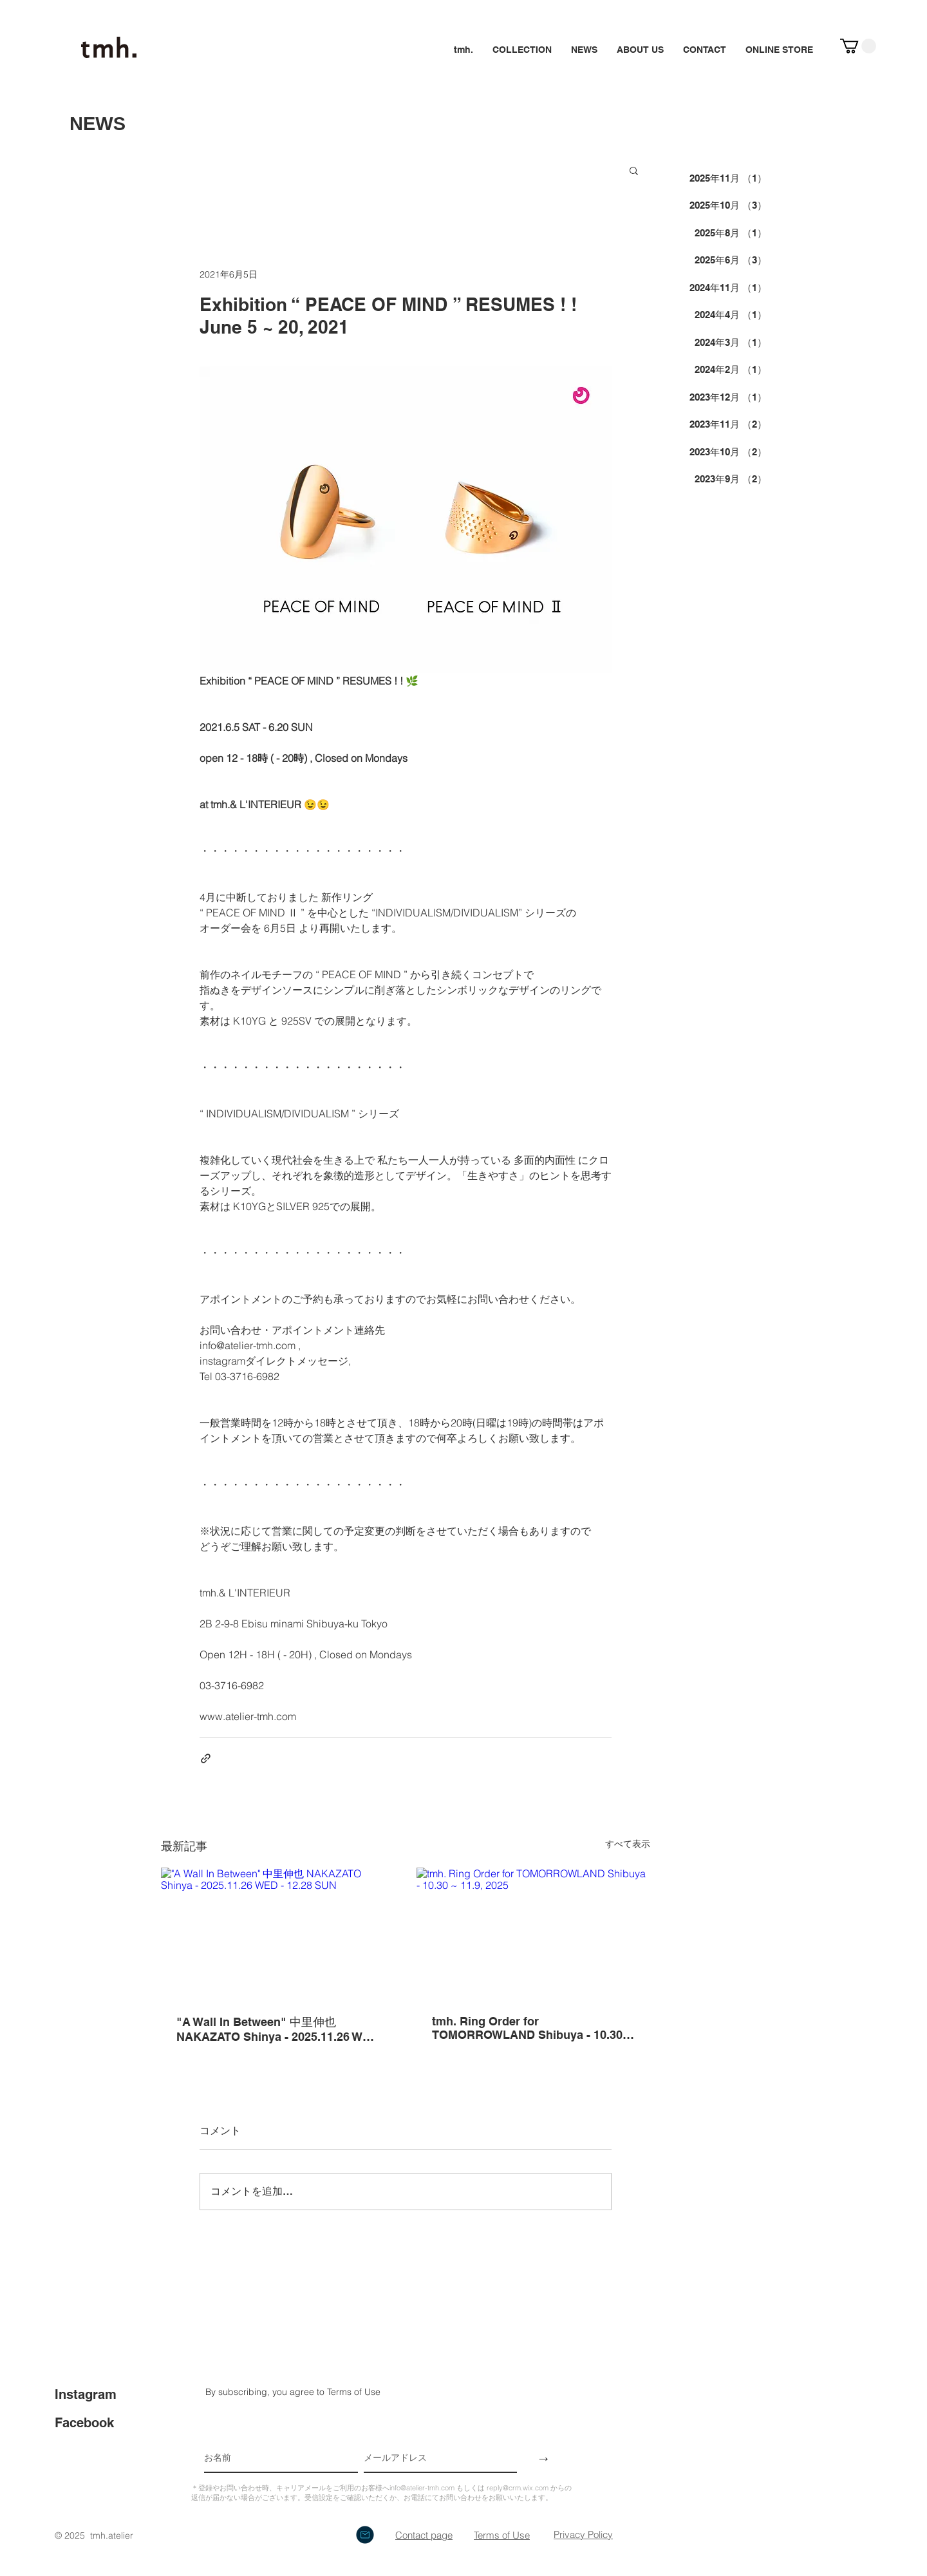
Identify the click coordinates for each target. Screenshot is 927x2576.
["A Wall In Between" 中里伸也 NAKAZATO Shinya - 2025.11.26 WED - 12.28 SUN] (278, 1933)
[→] (543, 2458)
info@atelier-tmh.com (421, 2487)
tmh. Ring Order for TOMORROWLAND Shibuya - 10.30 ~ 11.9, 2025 (532, 2027)
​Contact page (424, 2535)
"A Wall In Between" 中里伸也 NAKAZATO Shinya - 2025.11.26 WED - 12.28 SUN (277, 2029)
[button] (858, 46)
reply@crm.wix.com (517, 2487)
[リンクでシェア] (206, 1758)
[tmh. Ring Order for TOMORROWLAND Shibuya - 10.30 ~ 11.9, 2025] (533, 1933)
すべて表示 (627, 1844)
